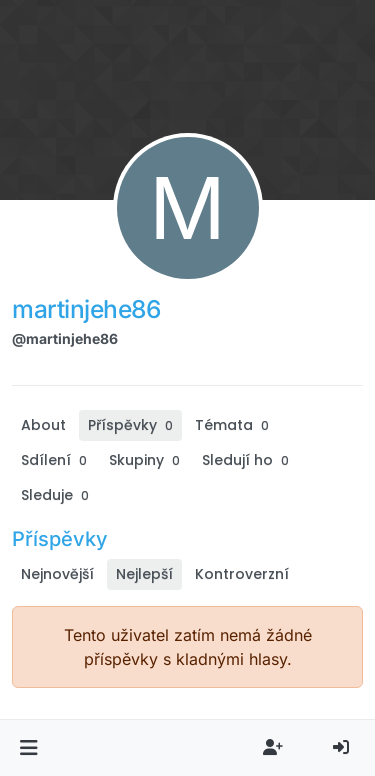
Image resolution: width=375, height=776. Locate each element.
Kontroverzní (242, 574)
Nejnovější (57, 574)
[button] (28, 748)
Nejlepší (144, 574)
